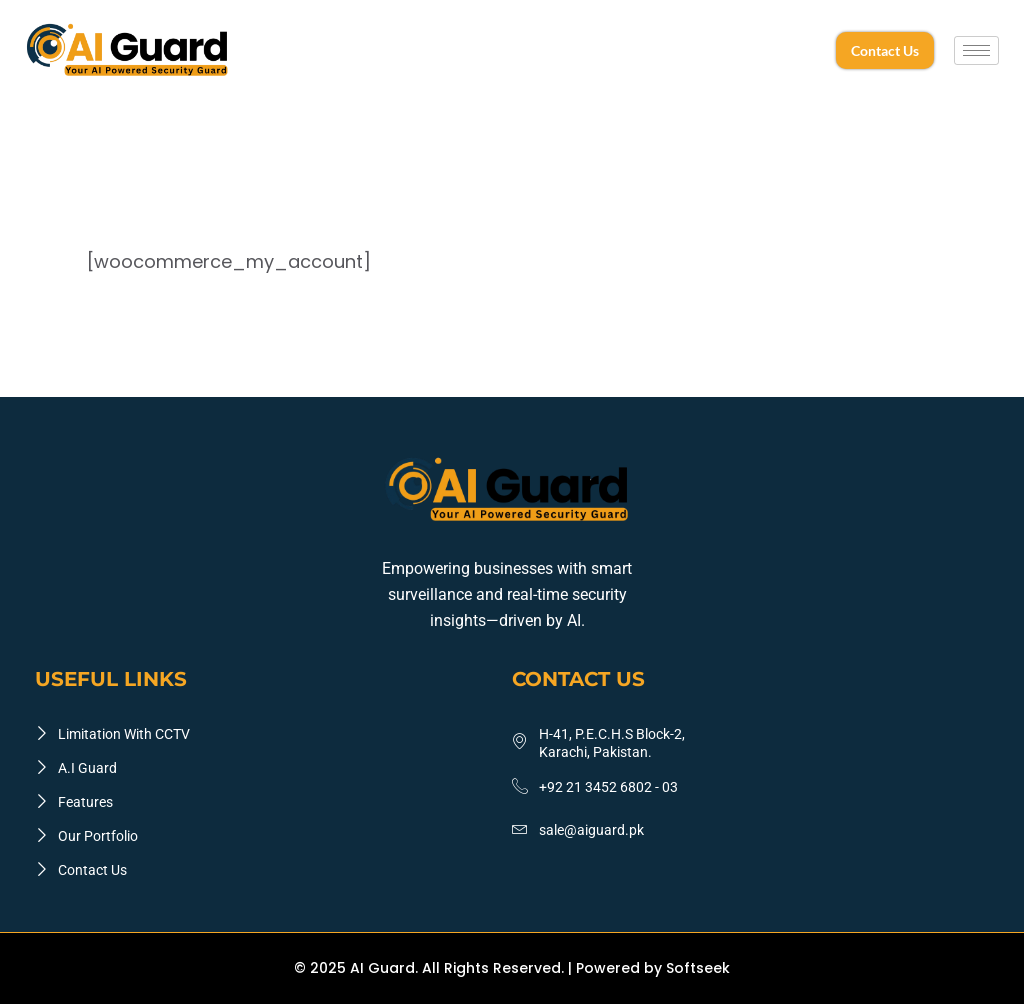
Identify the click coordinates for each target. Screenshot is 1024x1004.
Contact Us (885, 50)
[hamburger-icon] (976, 50)
